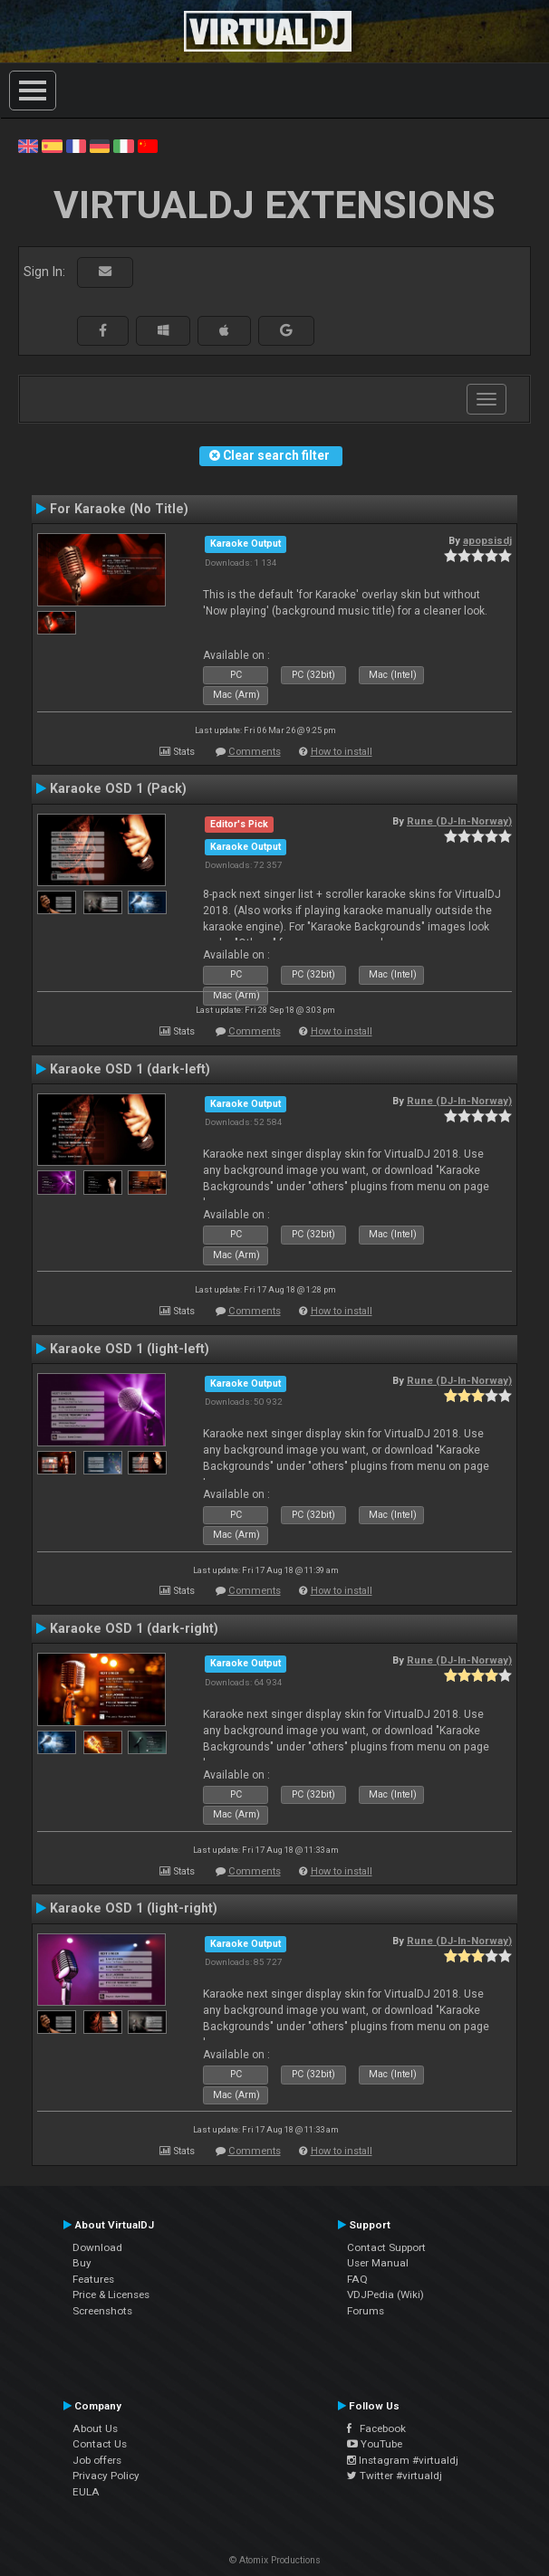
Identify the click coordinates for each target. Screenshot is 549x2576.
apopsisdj (487, 540)
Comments (254, 752)
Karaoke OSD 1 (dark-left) (130, 1069)
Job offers (96, 2460)
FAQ (357, 2279)
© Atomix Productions (275, 2560)
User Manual (378, 2262)
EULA (86, 2491)
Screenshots (102, 2310)
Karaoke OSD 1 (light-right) (133, 1908)
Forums (365, 2310)
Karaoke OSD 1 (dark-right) (134, 1628)
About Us (95, 2428)
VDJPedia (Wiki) (385, 2294)
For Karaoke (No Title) (119, 508)
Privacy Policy (106, 2475)
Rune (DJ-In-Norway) (459, 821)
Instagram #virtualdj (402, 2460)
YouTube (374, 2444)
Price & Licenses (110, 2294)
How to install (341, 752)
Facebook (376, 2428)
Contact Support (386, 2247)
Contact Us (99, 2444)
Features (93, 2279)
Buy (82, 2262)
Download (97, 2247)
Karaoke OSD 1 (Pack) (118, 788)
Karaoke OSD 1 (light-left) (129, 1348)
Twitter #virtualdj (394, 2475)
